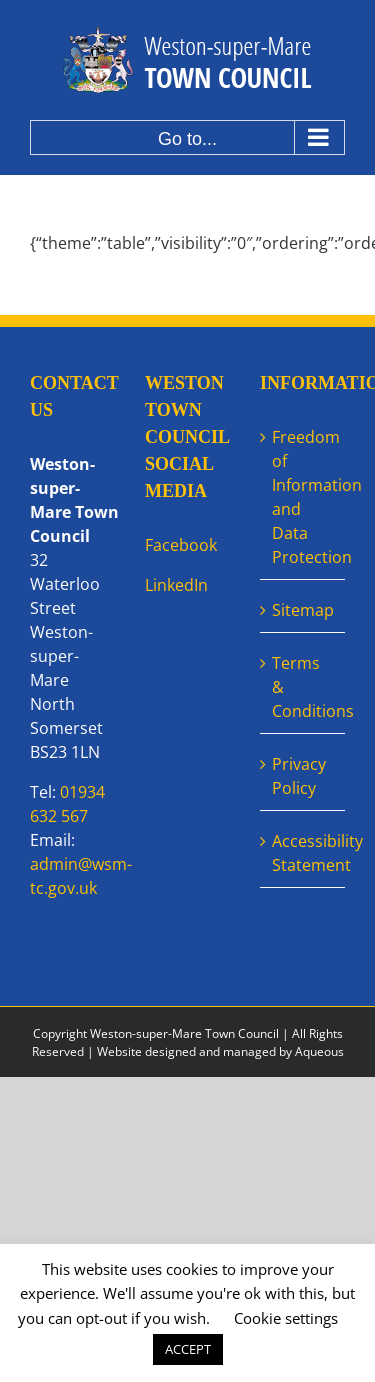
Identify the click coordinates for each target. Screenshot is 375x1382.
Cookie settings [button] (286, 1318)
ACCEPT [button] (188, 1349)
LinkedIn (176, 585)
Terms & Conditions (303, 687)
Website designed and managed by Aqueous (220, 1051)
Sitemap (303, 610)
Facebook (181, 545)
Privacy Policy (299, 776)
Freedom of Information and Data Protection (303, 497)
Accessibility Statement (303, 853)
